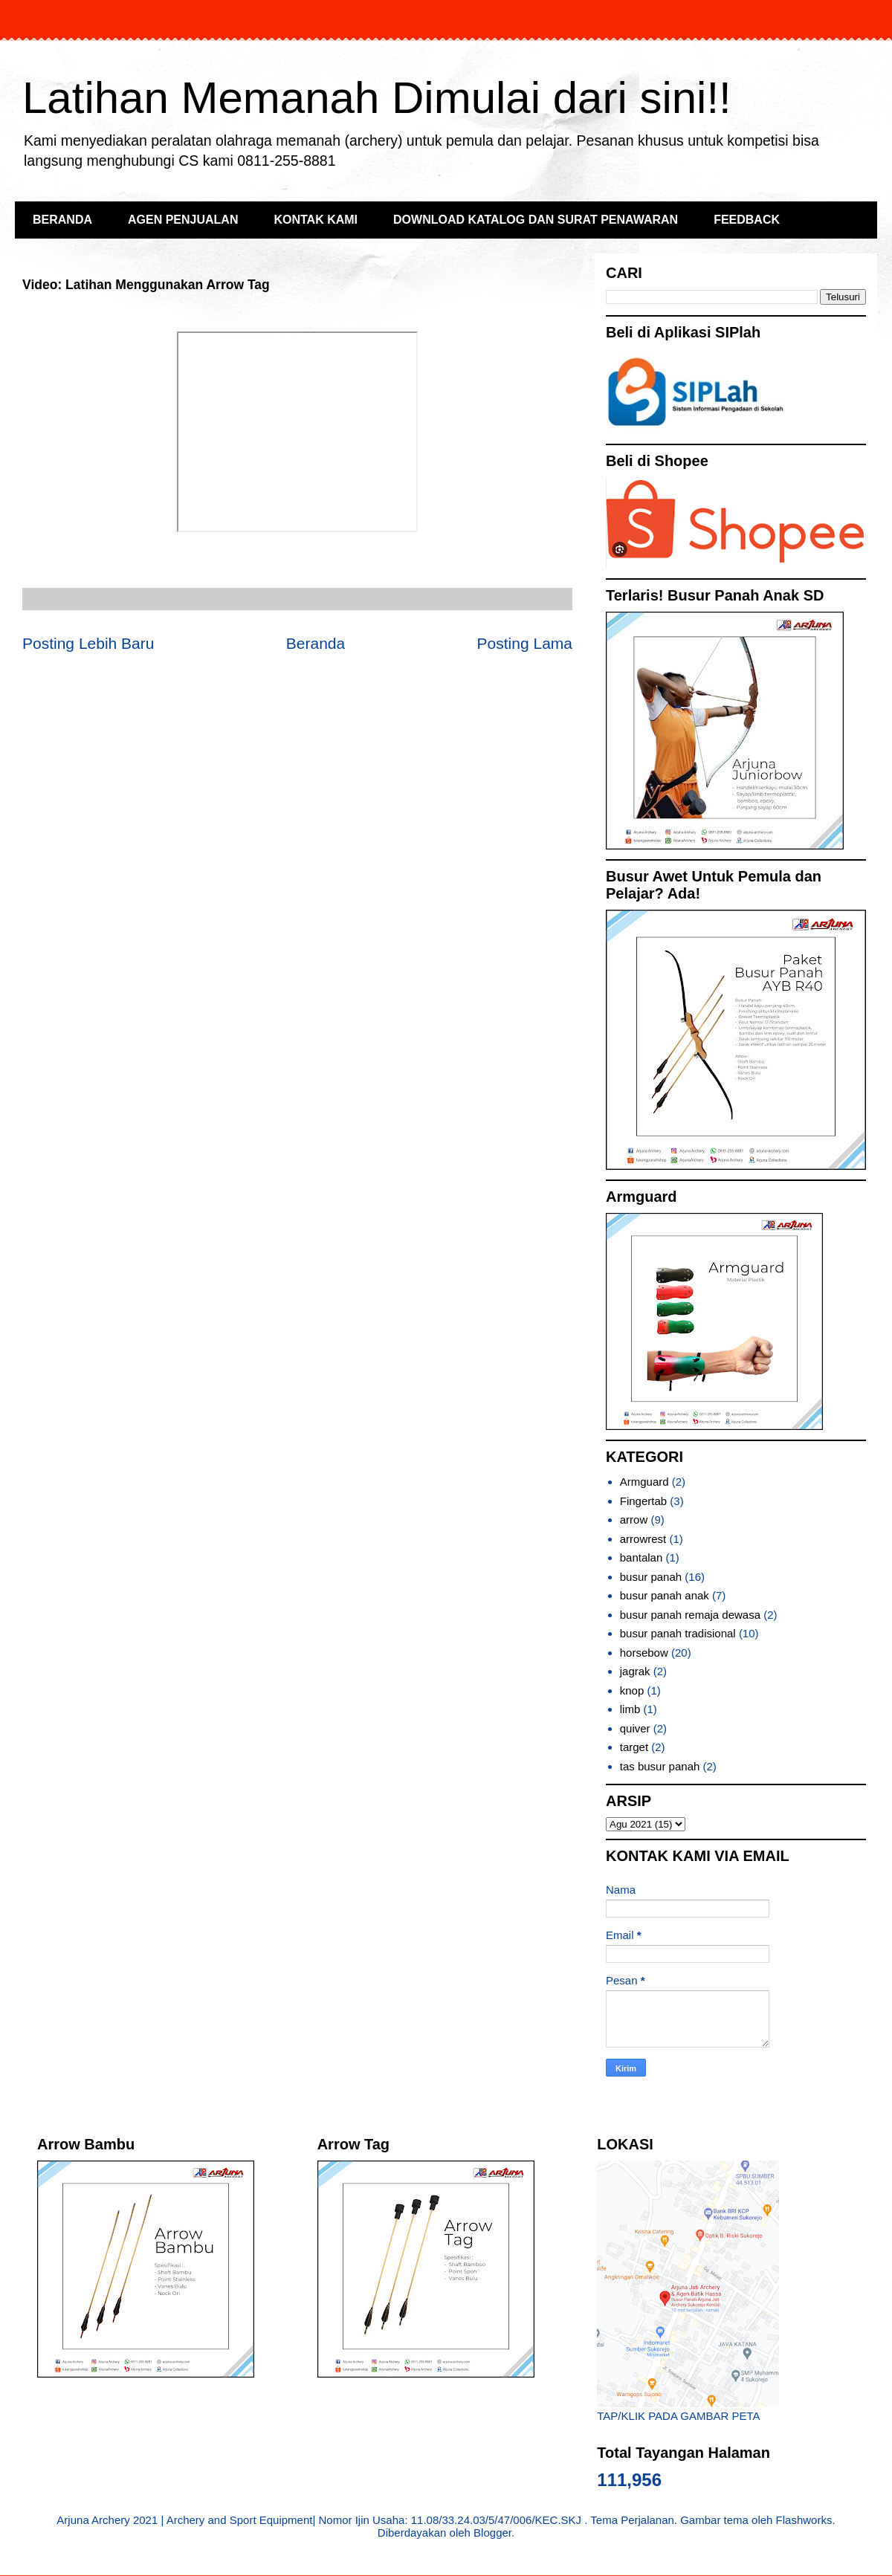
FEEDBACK (747, 219)
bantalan (641, 1557)
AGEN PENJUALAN (183, 219)
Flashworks (804, 2520)
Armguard (644, 1481)
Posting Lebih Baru (88, 643)
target (634, 1747)
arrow (634, 1519)
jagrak (635, 1671)
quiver (635, 1728)
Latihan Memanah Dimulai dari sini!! (376, 98)
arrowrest (643, 1539)
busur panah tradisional (678, 1633)
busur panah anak (664, 1595)
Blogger (492, 2532)
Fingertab (643, 1501)
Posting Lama (524, 643)
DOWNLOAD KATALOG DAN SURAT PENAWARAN (535, 219)
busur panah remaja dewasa (690, 1614)
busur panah (651, 1576)
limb (630, 1709)
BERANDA (62, 219)
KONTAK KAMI (316, 219)
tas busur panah (660, 1766)
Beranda (315, 643)
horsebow (644, 1652)
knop (632, 1690)
